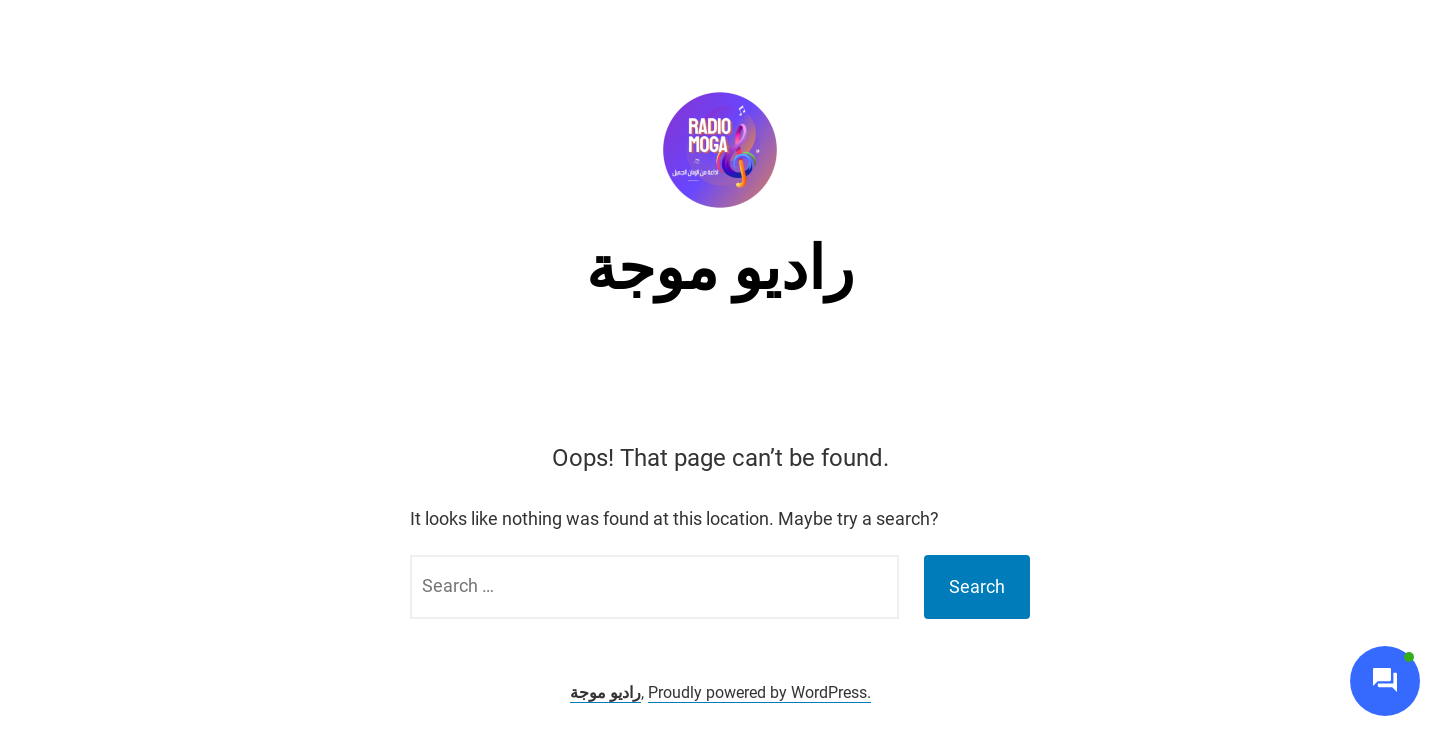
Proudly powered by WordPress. (759, 692)
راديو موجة (720, 268)
